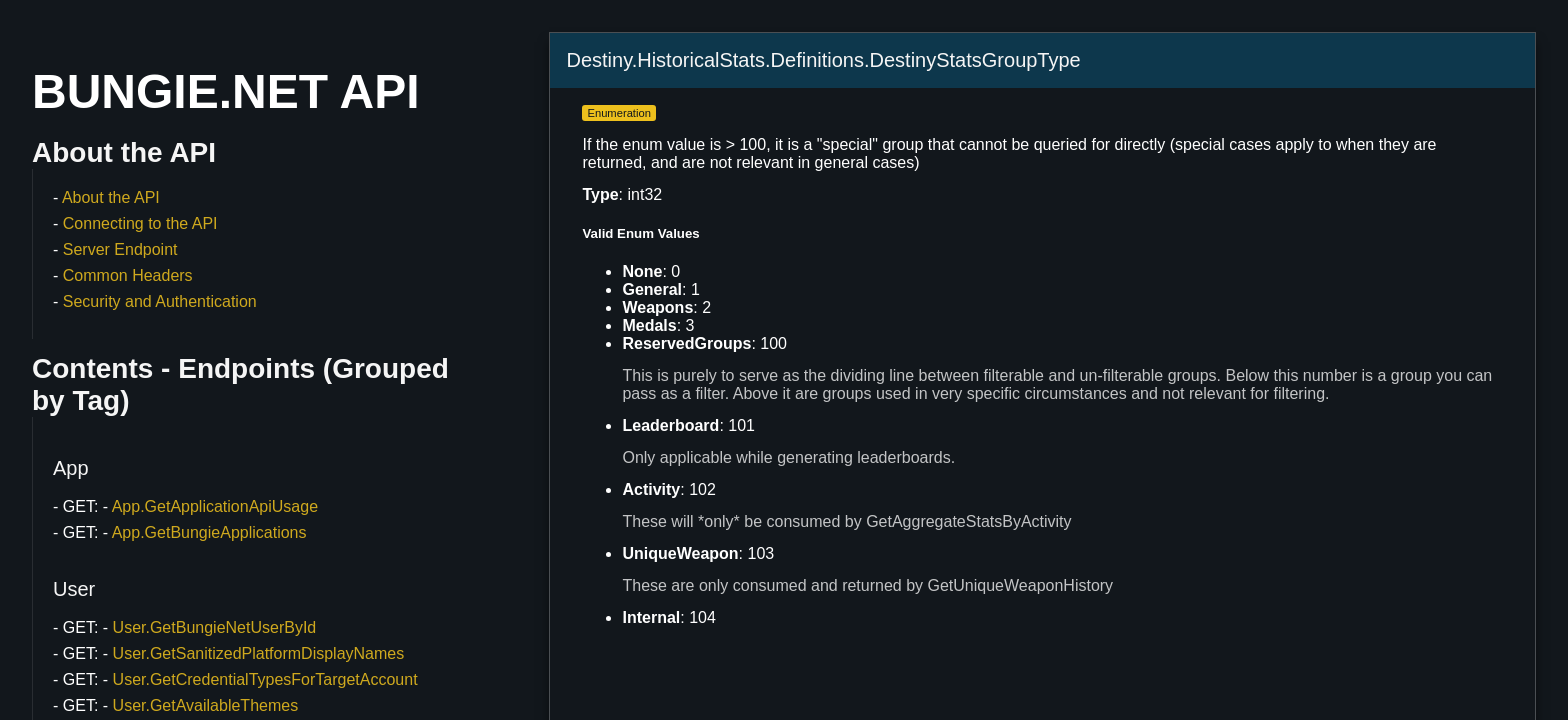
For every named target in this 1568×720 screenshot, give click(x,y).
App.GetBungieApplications (209, 532)
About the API (111, 197)
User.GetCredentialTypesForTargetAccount (265, 679)
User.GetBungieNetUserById (215, 627)
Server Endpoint (120, 249)
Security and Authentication (160, 301)
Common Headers (128, 275)
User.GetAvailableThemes (206, 705)
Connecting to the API (140, 223)
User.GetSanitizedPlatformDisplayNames (259, 653)
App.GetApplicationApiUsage (215, 506)
